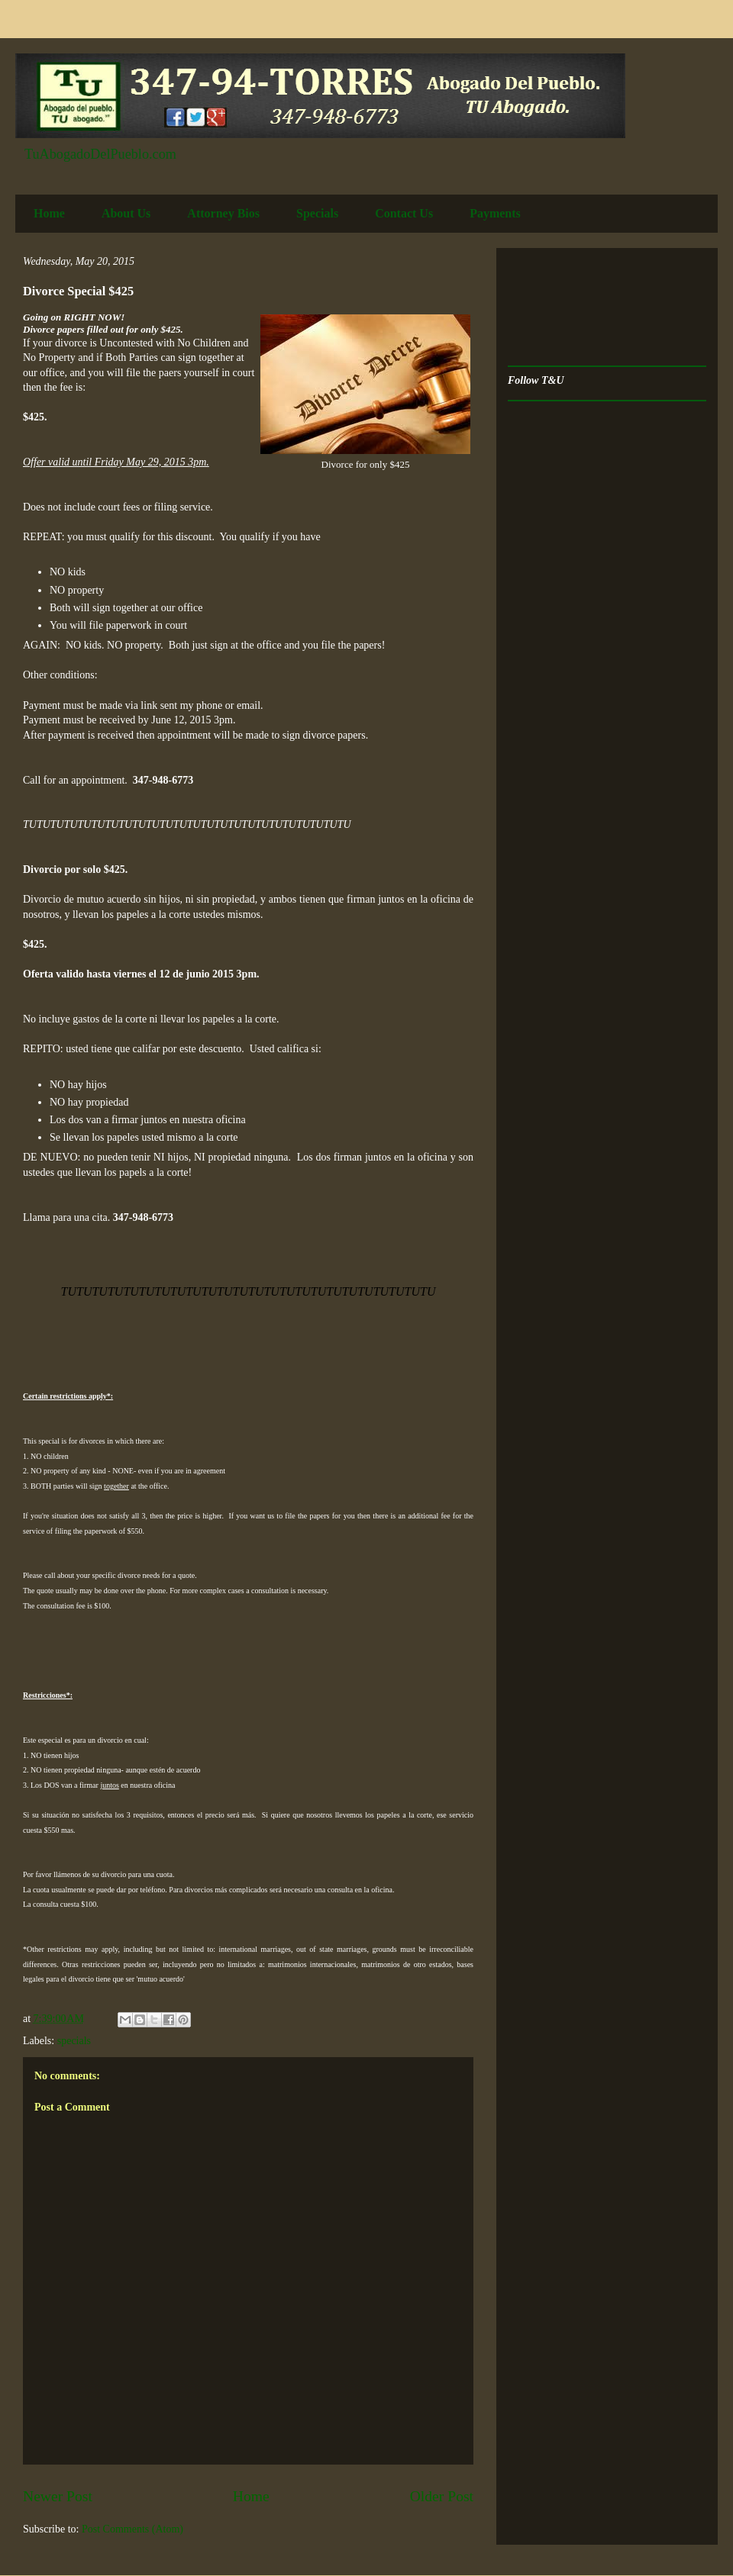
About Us (126, 213)
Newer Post (57, 2496)
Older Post (441, 2496)
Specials (317, 213)
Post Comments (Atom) (132, 2529)
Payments (495, 213)
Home (49, 213)
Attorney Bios (223, 213)
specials (74, 2040)
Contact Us (404, 213)
